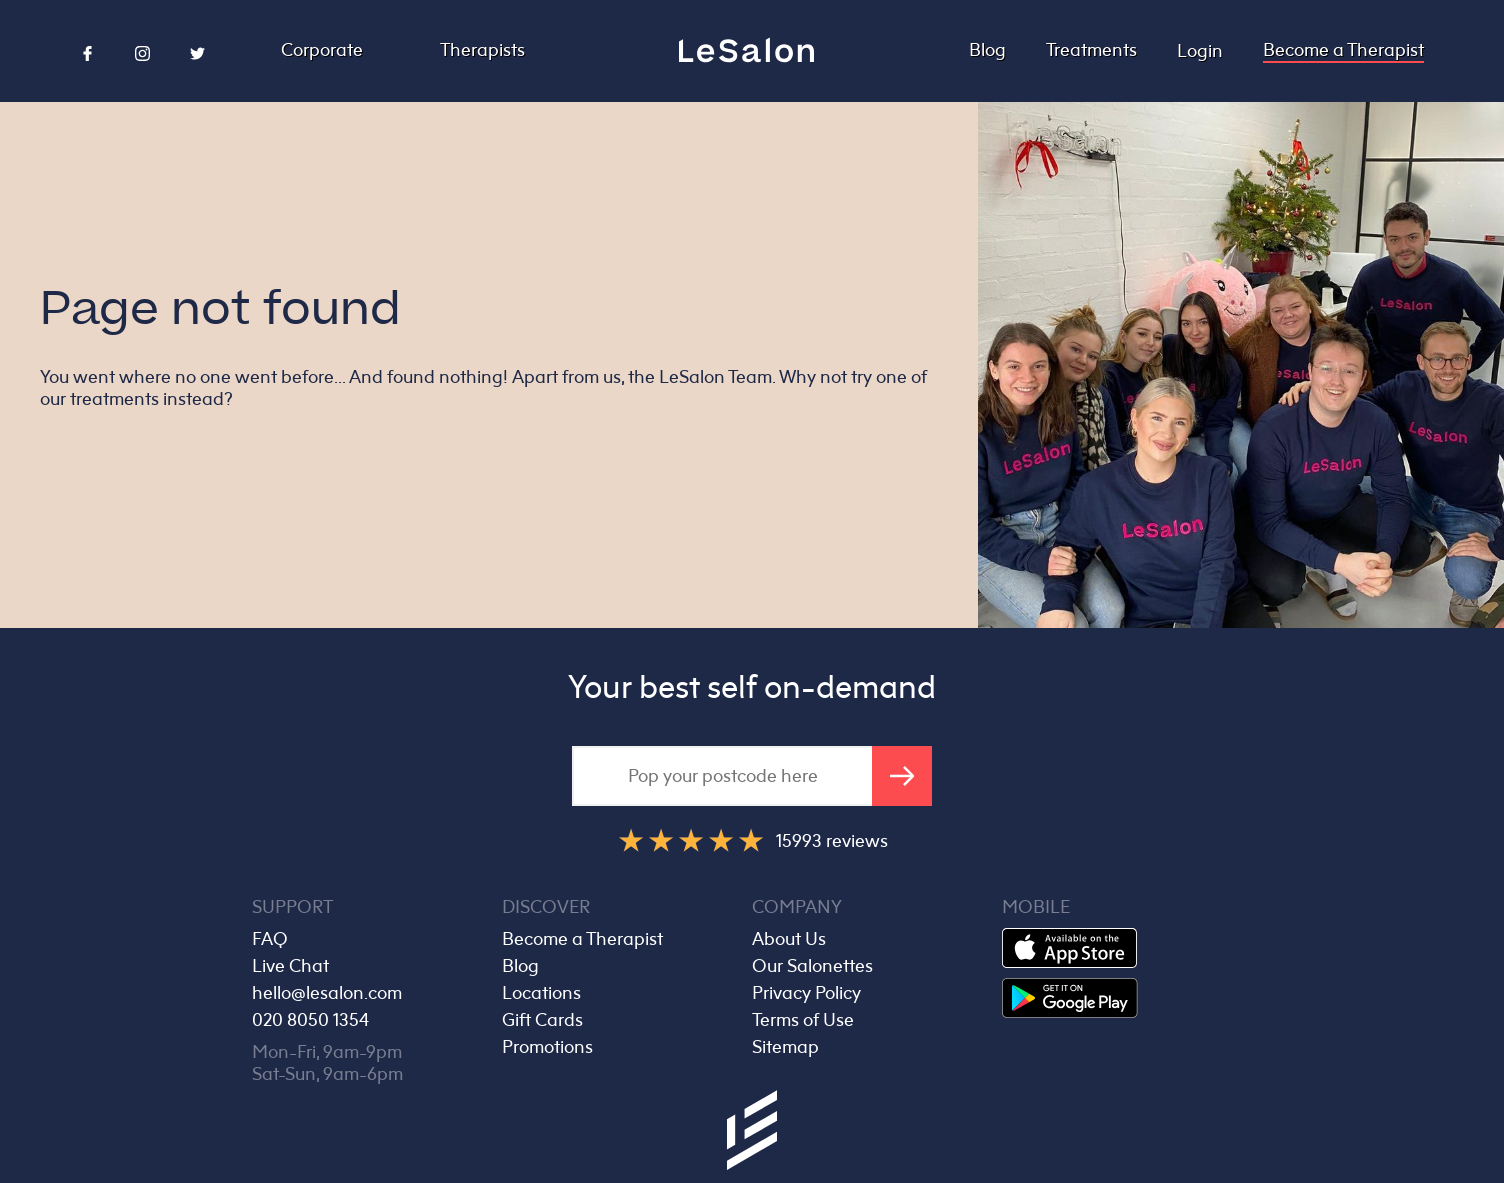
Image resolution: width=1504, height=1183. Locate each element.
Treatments (1091, 50)
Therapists (482, 50)
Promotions (547, 1047)
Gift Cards (542, 1020)
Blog (987, 50)
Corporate (322, 50)
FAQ (270, 939)
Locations (541, 993)
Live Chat (290, 966)
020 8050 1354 (310, 1020)
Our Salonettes (812, 966)
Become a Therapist (1343, 50)
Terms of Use (803, 1020)
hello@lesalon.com (327, 993)
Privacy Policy (806, 993)
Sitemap (785, 1047)
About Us (789, 939)
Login (1200, 51)
